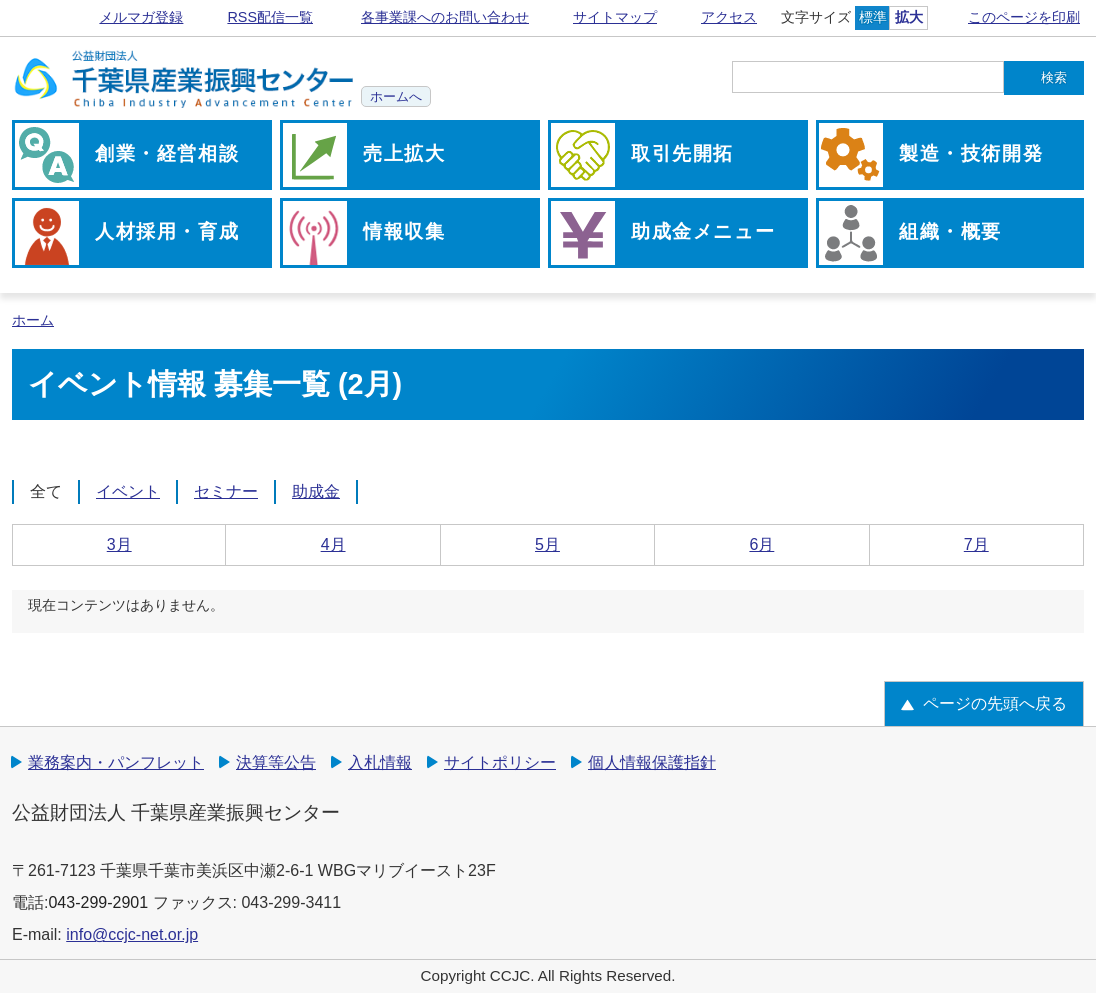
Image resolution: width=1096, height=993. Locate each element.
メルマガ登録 (141, 17)
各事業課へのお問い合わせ (445, 17)
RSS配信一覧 (270, 17)
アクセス (729, 17)
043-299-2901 (98, 902)
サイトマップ (615, 17)
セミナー (226, 491)
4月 (333, 544)
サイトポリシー (500, 762)
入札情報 (380, 762)
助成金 (316, 491)
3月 (119, 544)
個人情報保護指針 (652, 762)
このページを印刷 (1024, 17)
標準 (873, 17)
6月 (761, 544)
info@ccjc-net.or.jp (132, 934)
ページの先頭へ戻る (995, 703)
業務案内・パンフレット (116, 762)
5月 (547, 544)
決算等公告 (276, 762)
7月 (976, 544)
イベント (128, 491)
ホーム (33, 320)
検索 (1054, 77)
